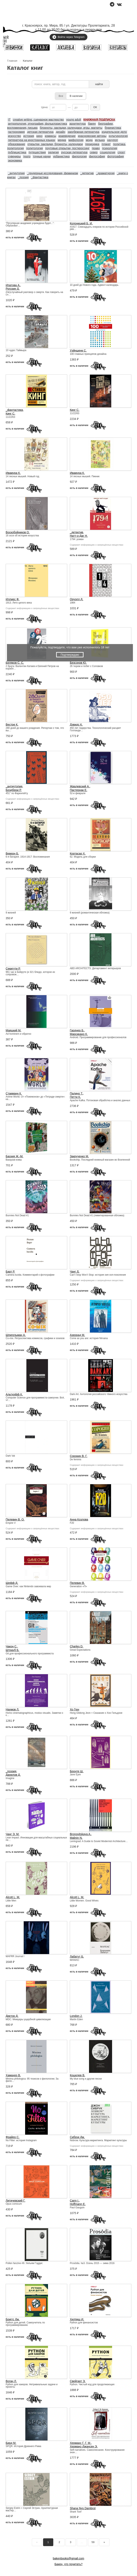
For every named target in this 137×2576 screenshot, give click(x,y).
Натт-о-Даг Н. (79, 535)
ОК (95, 107)
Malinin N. (76, 1837)
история (28, 136)
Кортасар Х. (78, 853)
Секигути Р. (13, 968)
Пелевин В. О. (15, 1519)
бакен (92, 123)
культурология (118, 136)
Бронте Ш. (77, 1771)
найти (99, 84)
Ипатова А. (13, 285)
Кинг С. (10, 413)
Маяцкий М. (13, 1030)
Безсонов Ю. (78, 662)
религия (53, 152)
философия (97, 156)
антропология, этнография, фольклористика (37, 123)
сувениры (14, 156)
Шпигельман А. (16, 1335)
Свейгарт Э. (78, 2381)
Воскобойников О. (18, 532)
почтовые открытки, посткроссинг (67, 148)
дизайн (60, 131)
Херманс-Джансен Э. (84, 2446)
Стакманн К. (14, 1093)
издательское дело (114, 131)
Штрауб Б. (12, 1650)
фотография (115, 156)
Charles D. (76, 1646)
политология (34, 148)
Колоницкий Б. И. (81, 223)
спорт (121, 152)
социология (107, 152)
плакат (106, 144)
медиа (62, 140)
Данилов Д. (13, 1774)
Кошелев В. (77, 2075)
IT (9, 119)
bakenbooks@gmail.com (68, 2558)
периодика (92, 144)
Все (61, 95)
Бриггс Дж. (13, 2319)
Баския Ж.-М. (14, 1156)
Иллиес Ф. (12, 599)
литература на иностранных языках (31, 140)
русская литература (74, 152)
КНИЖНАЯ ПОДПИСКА (99, 119)
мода (89, 140)
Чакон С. (11, 1646)
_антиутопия (16, 173)
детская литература (40, 131)
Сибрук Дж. (77, 2137)
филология (79, 156)
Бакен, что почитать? (68, 2564)
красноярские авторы (92, 136)
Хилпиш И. (77, 2319)
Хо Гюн (74, 1709)
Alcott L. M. (13, 1897)
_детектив (87, 173)
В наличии (76, 95)
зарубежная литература (83, 131)
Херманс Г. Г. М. (80, 2443)
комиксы (50, 136)
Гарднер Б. (77, 1030)
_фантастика (39, 177)
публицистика (17, 152)
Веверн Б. (12, 853)
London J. (76, 2016)
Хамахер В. (13, 2075)
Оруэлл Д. (76, 599)
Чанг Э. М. (12, 1834)
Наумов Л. (12, 1709)
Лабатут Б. (77, 1956)
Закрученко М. (79, 1156)
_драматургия (105, 173)
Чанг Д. (74, 1271)
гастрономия (16, 131)
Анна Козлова (79, 1519)
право (96, 148)
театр (26, 156)
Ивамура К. (13, 473)
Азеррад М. (77, 1335)
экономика (15, 160)
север (94, 152)
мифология (75, 140)
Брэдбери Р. (14, 790)
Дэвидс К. (76, 724)
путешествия (37, 152)
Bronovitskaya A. (80, 1834)
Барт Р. (10, 1271)
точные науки (42, 156)
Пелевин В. (77, 1583)
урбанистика (61, 156)
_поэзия (23, 177)
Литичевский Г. (15, 2200)
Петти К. (75, 1097)
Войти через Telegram (68, 37)
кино (39, 136)
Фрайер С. (13, 2137)
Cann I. (74, 2200)
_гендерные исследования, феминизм (52, 173)
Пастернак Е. (78, 790)
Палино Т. (76, 1093)
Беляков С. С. (15, 662)
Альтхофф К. (14, 1394)
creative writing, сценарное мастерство (38, 119)
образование (16, 144)
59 (92, 2542)
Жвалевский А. (80, 786)
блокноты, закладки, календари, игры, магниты (71, 127)
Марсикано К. (79, 1034)
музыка (100, 140)
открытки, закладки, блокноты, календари (55, 144)
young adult (73, 119)
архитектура (77, 123)
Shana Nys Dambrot (83, 2508)
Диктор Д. (12, 2016)
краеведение (67, 136)
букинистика (113, 127)
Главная (12, 60)
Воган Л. (11, 2381)
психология (109, 148)
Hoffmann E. (78, 2204)
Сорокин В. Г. (78, 1456)
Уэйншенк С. (78, 350)
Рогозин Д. (13, 288)
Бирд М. (11, 2443)
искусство (14, 136)
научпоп (112, 140)
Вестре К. (12, 724)
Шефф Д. (12, 1583)
